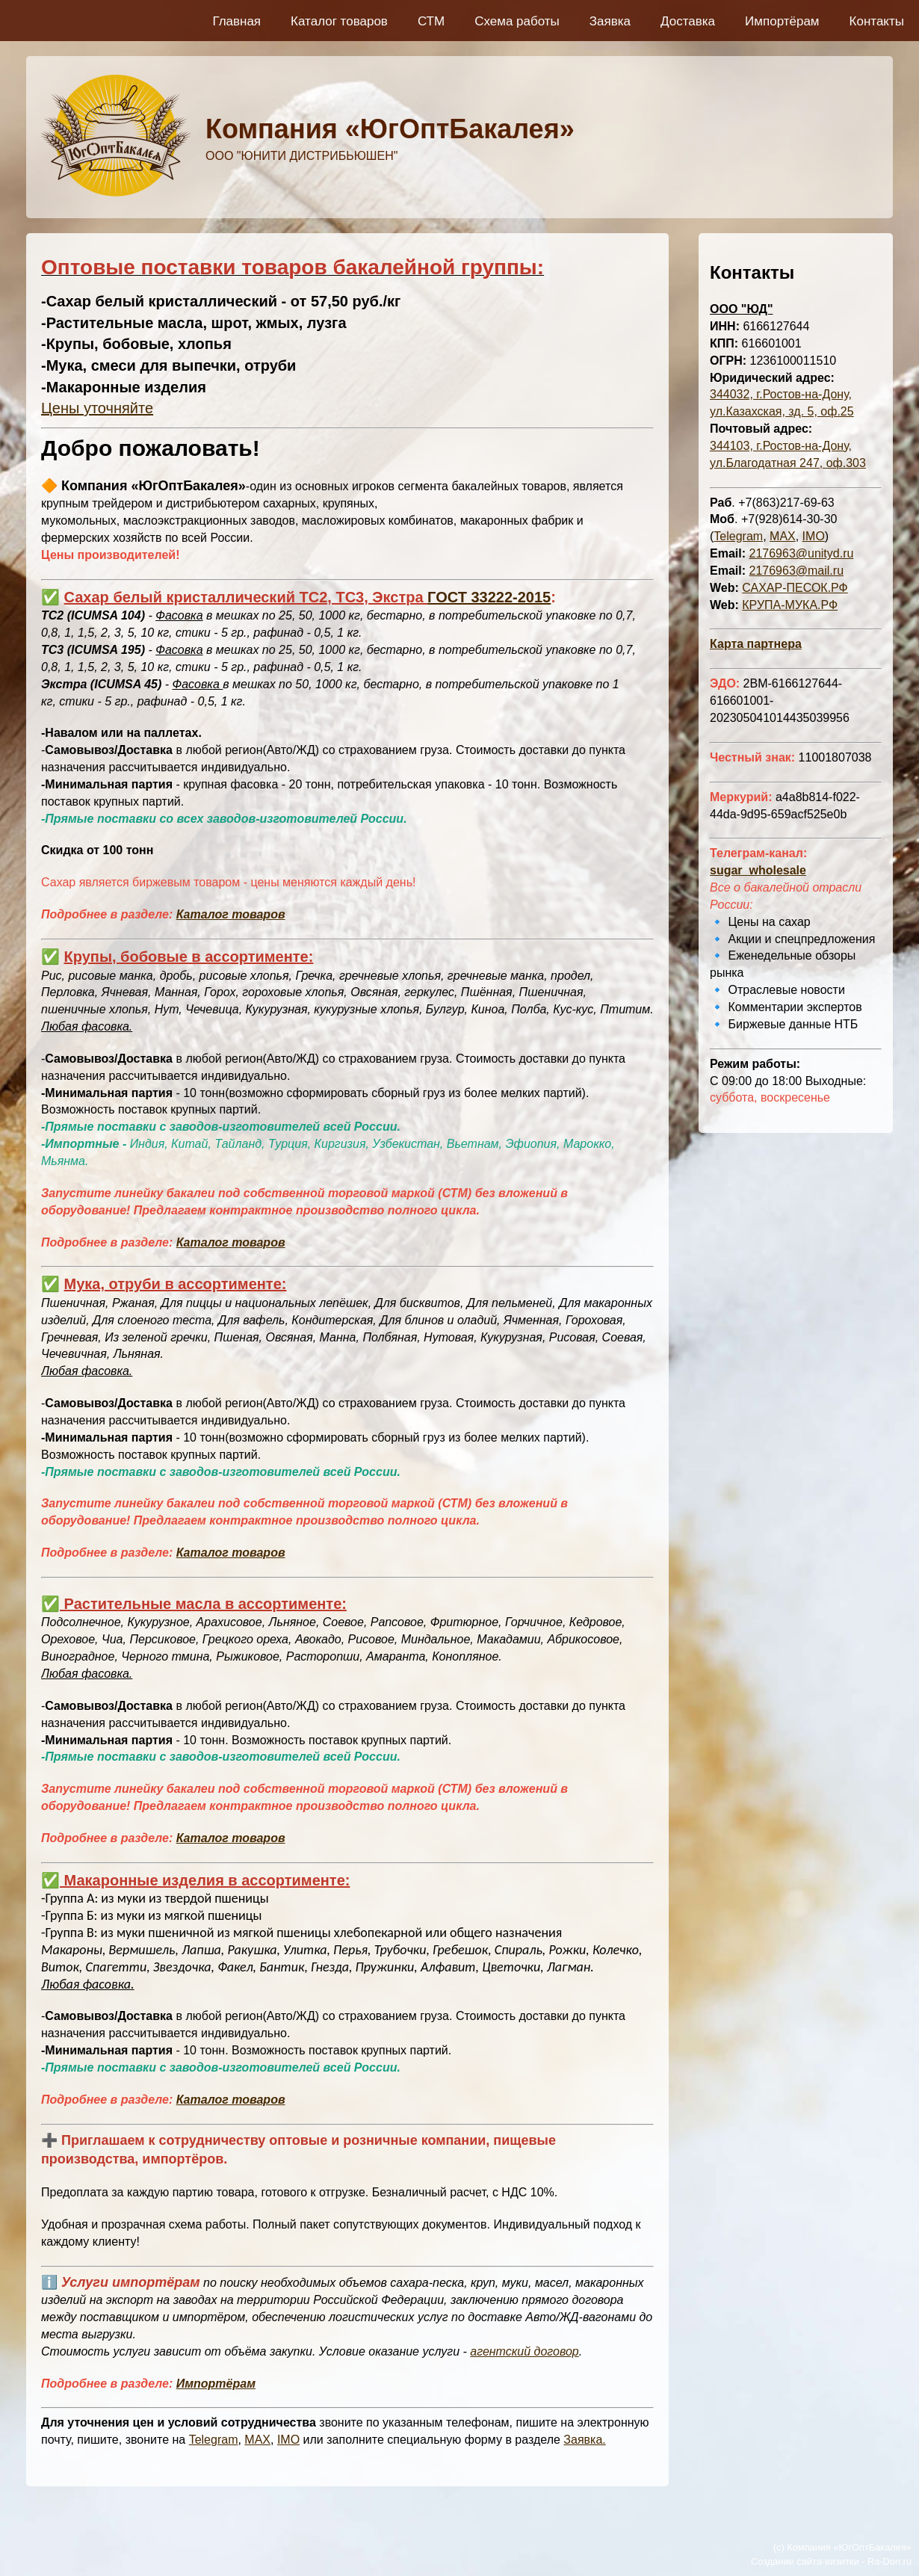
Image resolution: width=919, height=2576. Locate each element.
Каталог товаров (339, 21)
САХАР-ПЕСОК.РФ (794, 587)
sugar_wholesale (758, 870)
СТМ (431, 21)
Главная (236, 21)
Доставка (687, 21)
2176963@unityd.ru (801, 553)
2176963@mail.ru (796, 570)
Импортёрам (782, 21)
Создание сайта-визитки (805, 2561)
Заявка (610, 21)
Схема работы (517, 21)
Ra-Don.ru (889, 2561)
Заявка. (584, 2439)
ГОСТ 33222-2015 (489, 597)
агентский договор (524, 2351)
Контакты (877, 21)
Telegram (213, 2439)
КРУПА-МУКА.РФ (790, 605)
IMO (288, 2439)
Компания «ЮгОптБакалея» (390, 129)
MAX (257, 2439)
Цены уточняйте (97, 408)
